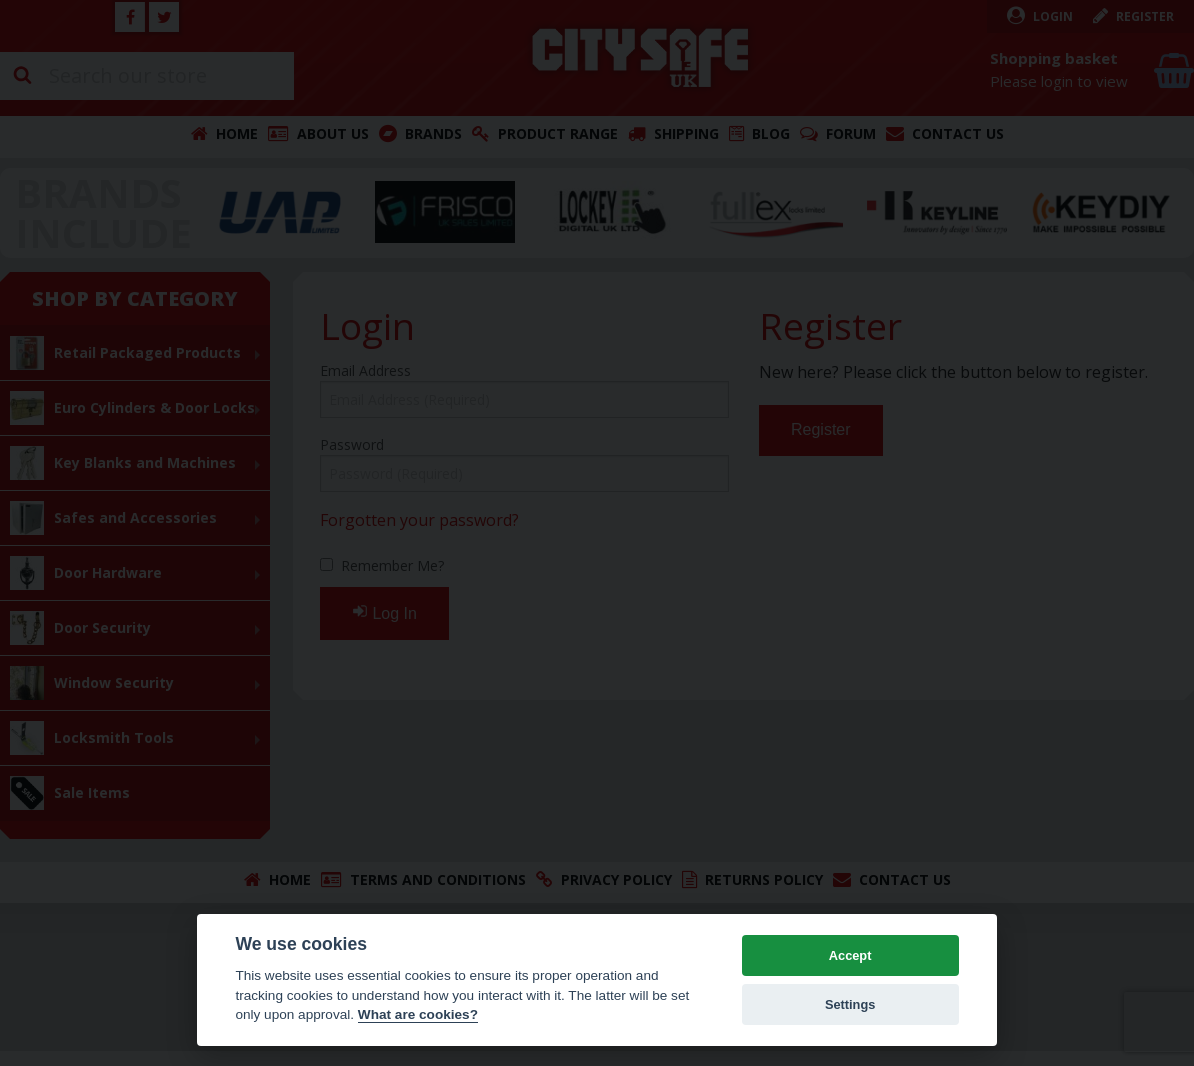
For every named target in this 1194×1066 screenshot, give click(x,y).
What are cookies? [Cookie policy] (418, 1014)
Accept (850, 955)
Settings (850, 1004)
